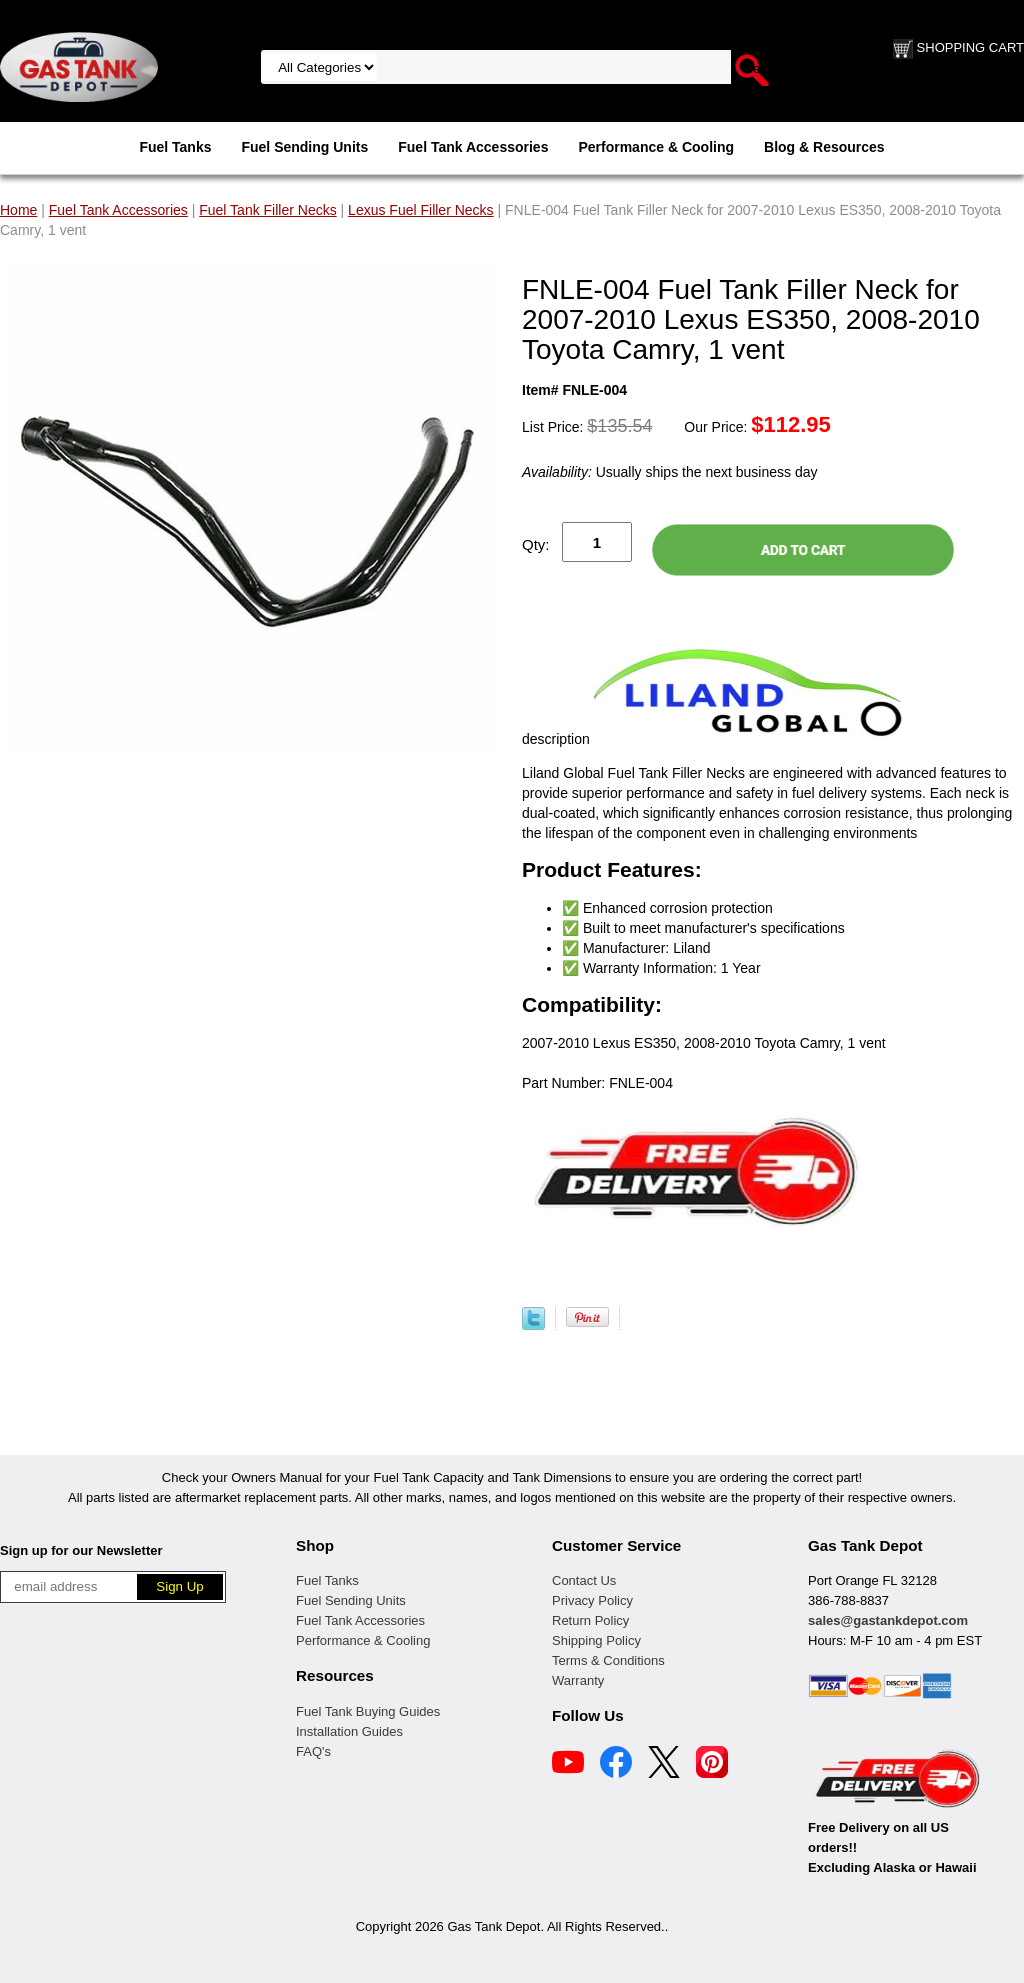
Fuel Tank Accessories (473, 147)
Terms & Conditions (608, 1660)
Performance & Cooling (656, 147)
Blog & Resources (824, 147)
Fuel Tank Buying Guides (368, 1711)
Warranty (578, 1680)
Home (18, 210)
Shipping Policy (596, 1640)
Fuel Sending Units (304, 147)
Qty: (536, 544)
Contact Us (584, 1580)
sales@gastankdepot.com (888, 1620)
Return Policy (590, 1620)
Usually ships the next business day (669, 472)
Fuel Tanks (175, 147)
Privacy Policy (592, 1600)
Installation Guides (349, 1731)
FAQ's (313, 1751)
